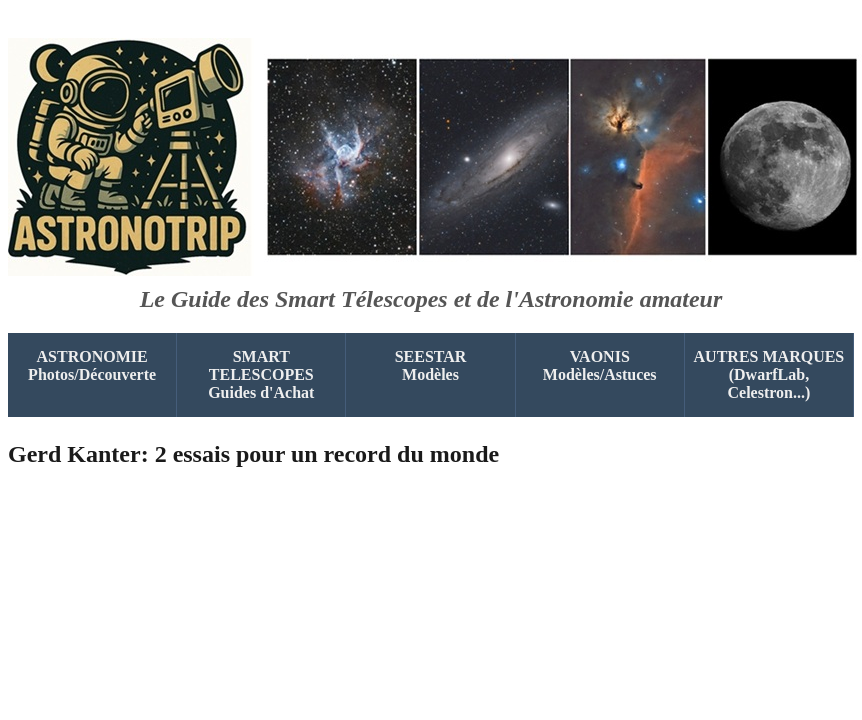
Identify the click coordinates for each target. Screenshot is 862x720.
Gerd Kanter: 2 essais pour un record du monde (253, 454)
